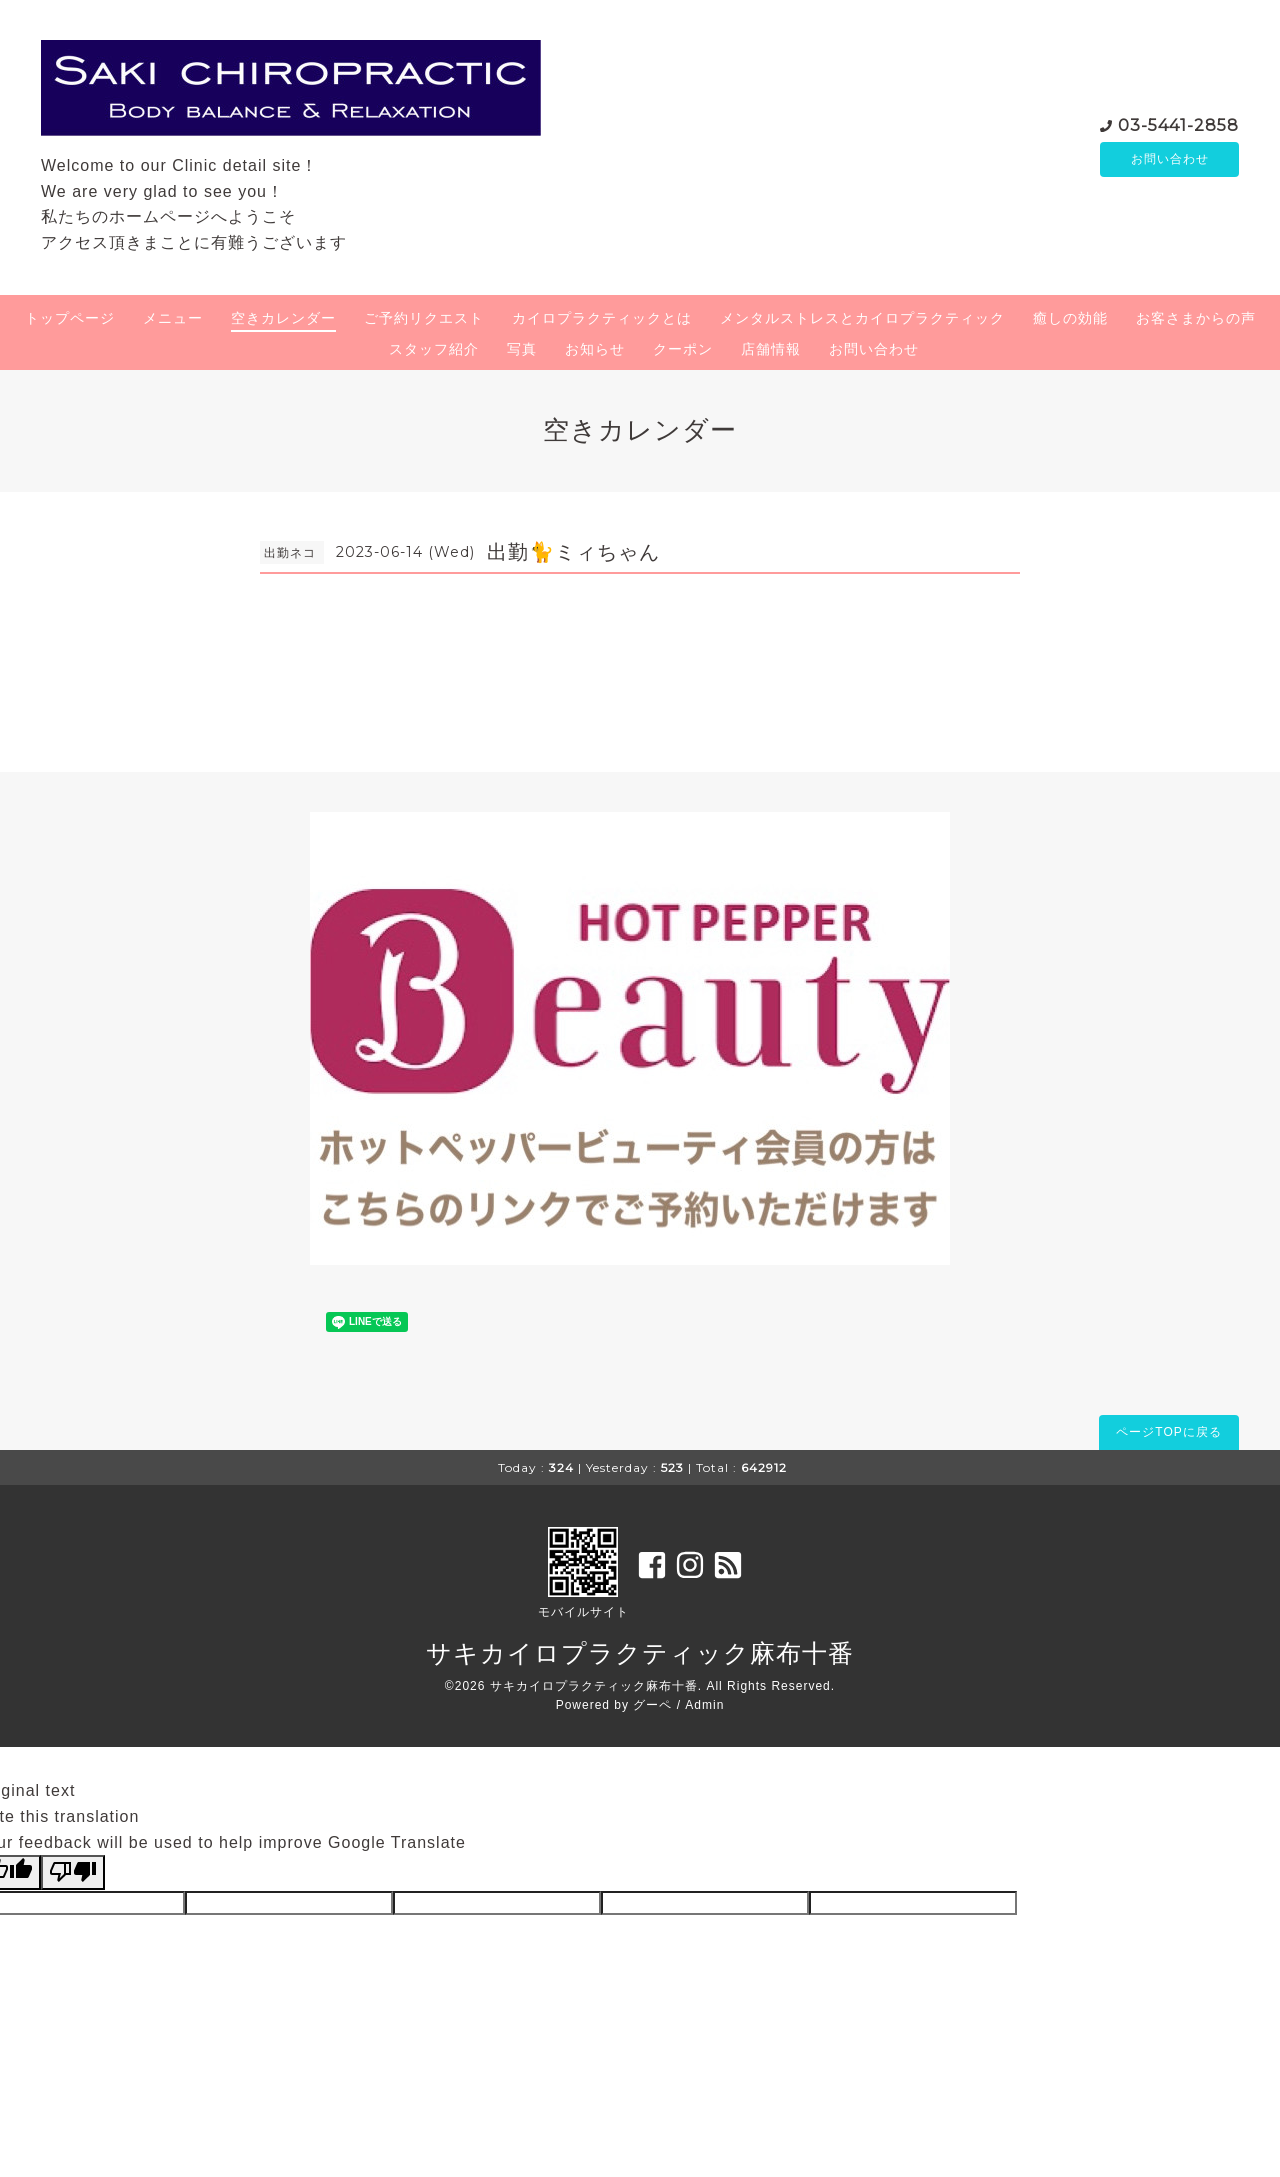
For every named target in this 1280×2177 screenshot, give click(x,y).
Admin (704, 1705)
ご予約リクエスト (424, 318)
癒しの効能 (1070, 318)
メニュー (173, 318)
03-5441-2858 (1178, 123)
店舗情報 (771, 349)
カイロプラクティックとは (602, 318)
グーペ (652, 1705)
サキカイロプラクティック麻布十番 (640, 1653)
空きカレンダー (283, 318)
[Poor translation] (73, 1872)
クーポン (683, 349)
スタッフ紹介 (434, 349)
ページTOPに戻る (1168, 1432)
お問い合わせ (1170, 159)
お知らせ (595, 349)
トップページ (70, 318)
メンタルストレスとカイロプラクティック (862, 318)
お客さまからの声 (1196, 318)
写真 (522, 349)
